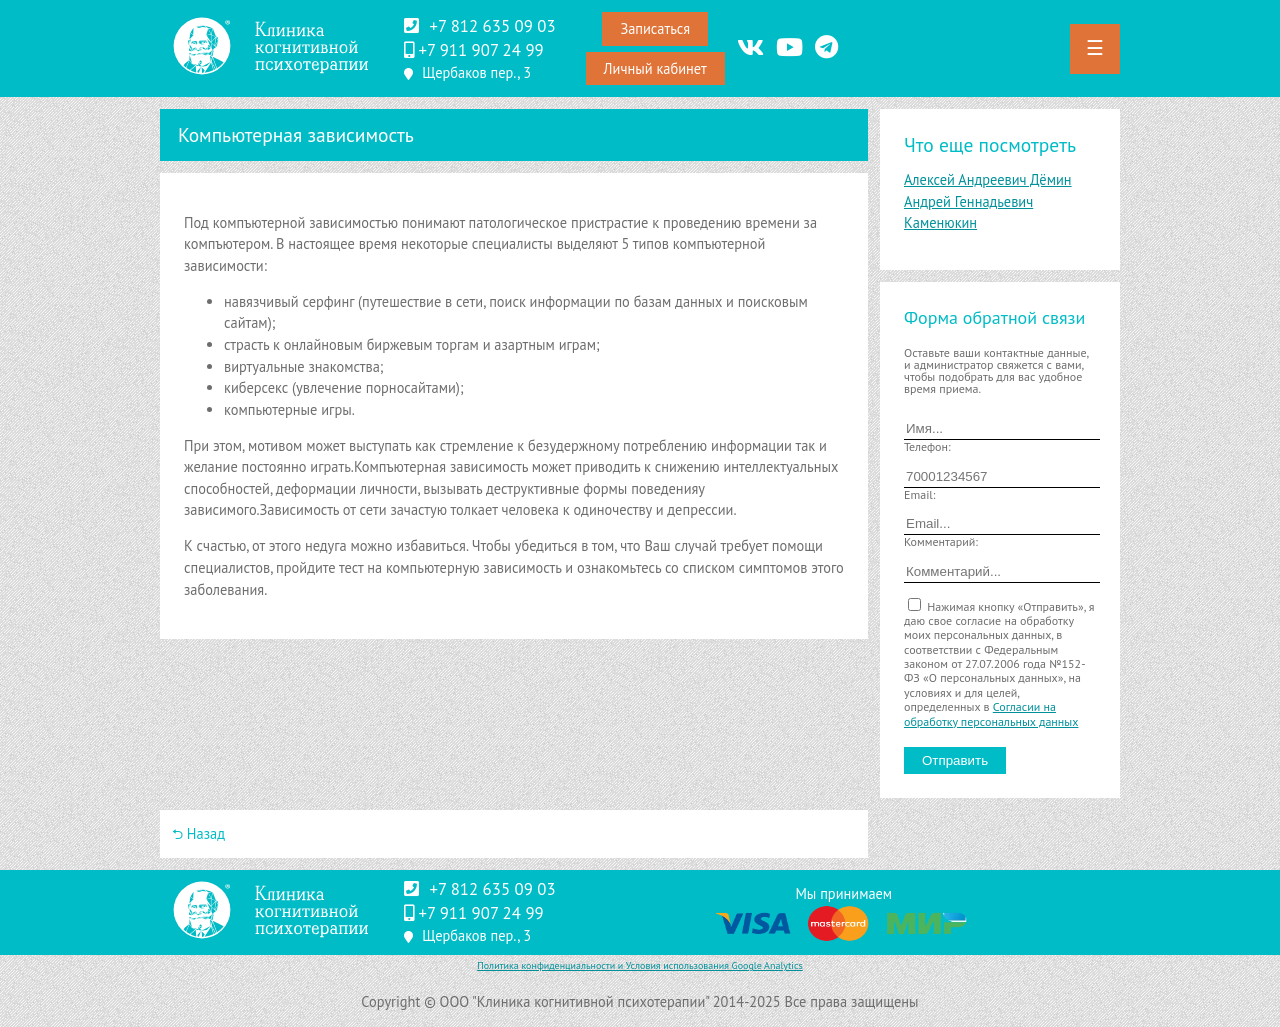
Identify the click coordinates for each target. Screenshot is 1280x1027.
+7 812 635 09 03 (492, 26)
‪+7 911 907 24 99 (480, 50)
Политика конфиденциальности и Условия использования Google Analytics (640, 965)
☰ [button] (1095, 48)
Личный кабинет (655, 68)
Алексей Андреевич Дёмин (988, 179)
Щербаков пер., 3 (476, 72)
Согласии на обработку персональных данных (991, 713)
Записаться (655, 28)
